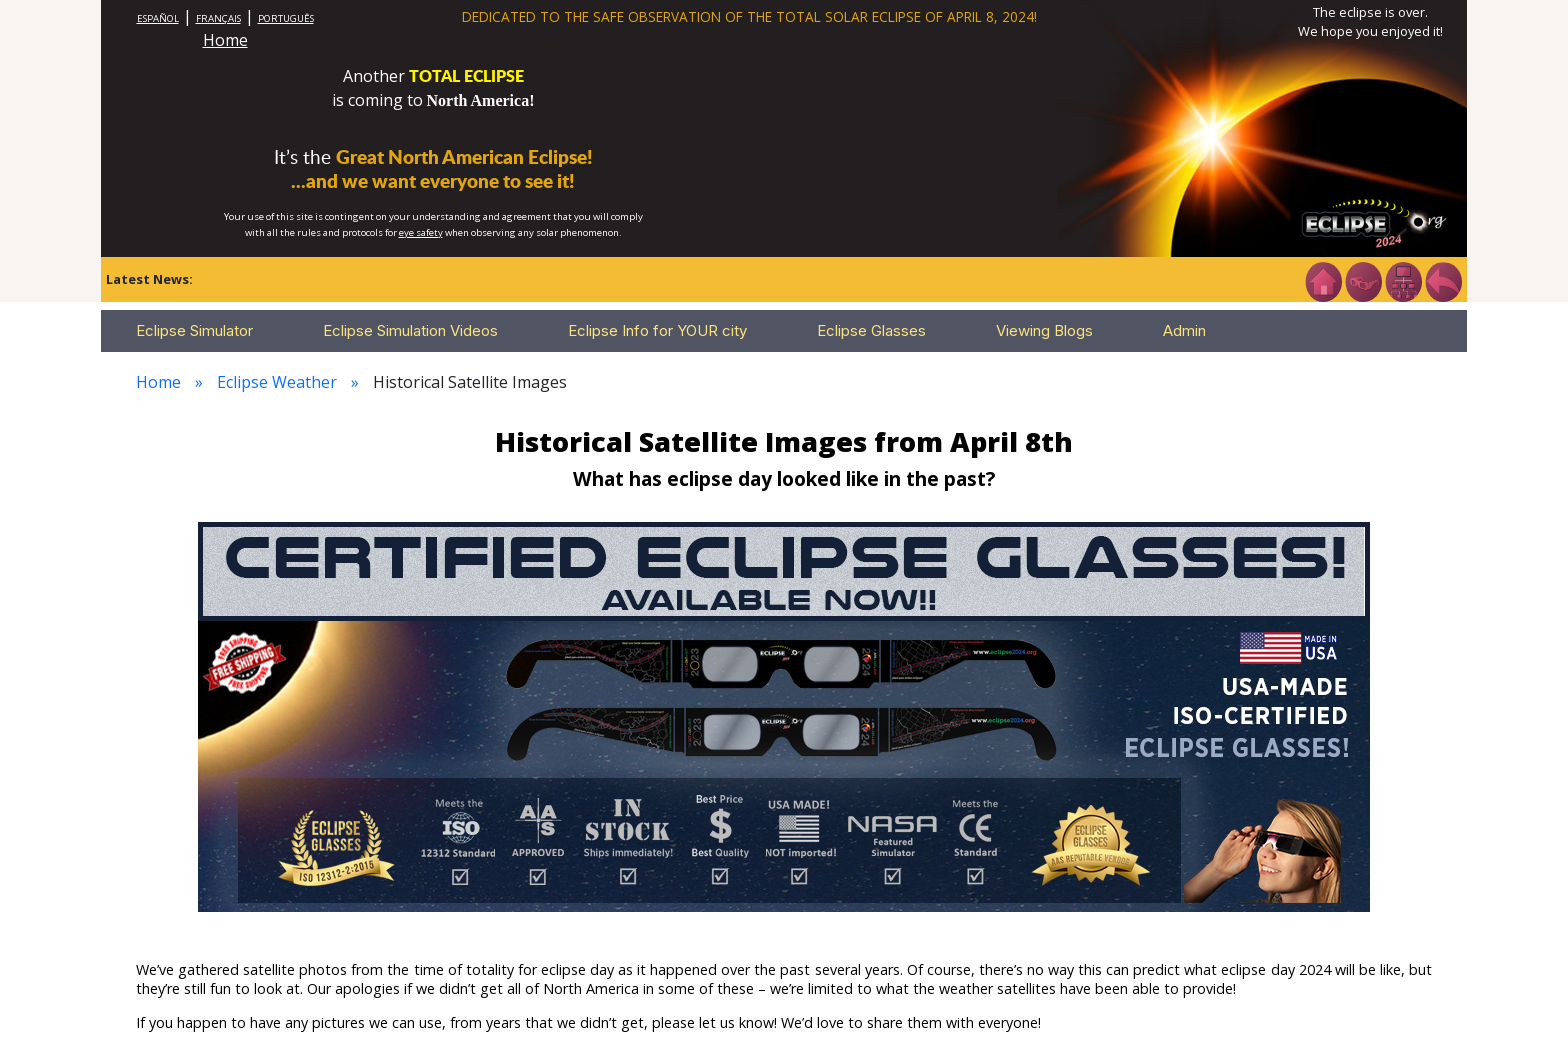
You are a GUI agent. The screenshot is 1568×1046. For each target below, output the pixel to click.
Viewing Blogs (1044, 330)
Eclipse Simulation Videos (410, 330)
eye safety (421, 232)
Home (225, 40)
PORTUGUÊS (286, 18)
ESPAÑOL (158, 18)
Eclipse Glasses (871, 330)
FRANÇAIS (218, 18)
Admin (1184, 330)
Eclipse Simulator (194, 330)
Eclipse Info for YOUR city (657, 330)
